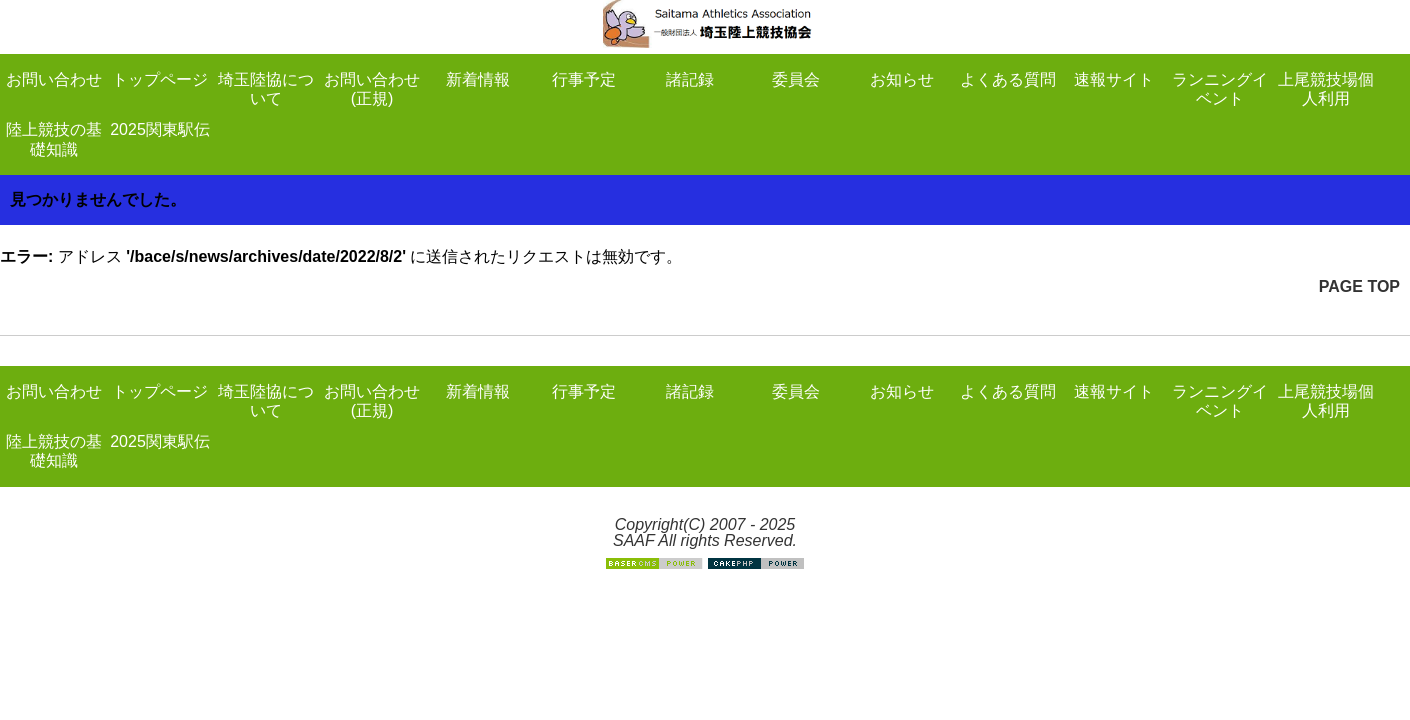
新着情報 (478, 79)
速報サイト (1114, 79)
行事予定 (584, 79)
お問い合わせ (54, 79)
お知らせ (902, 79)
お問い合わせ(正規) (372, 89)
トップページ (160, 79)
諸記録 (690, 79)
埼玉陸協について (266, 89)
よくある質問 (1008, 79)
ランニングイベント (1220, 89)
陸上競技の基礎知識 (54, 139)
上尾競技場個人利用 (1326, 89)
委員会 (796, 79)
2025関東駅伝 (160, 129)
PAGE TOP (1359, 286)
